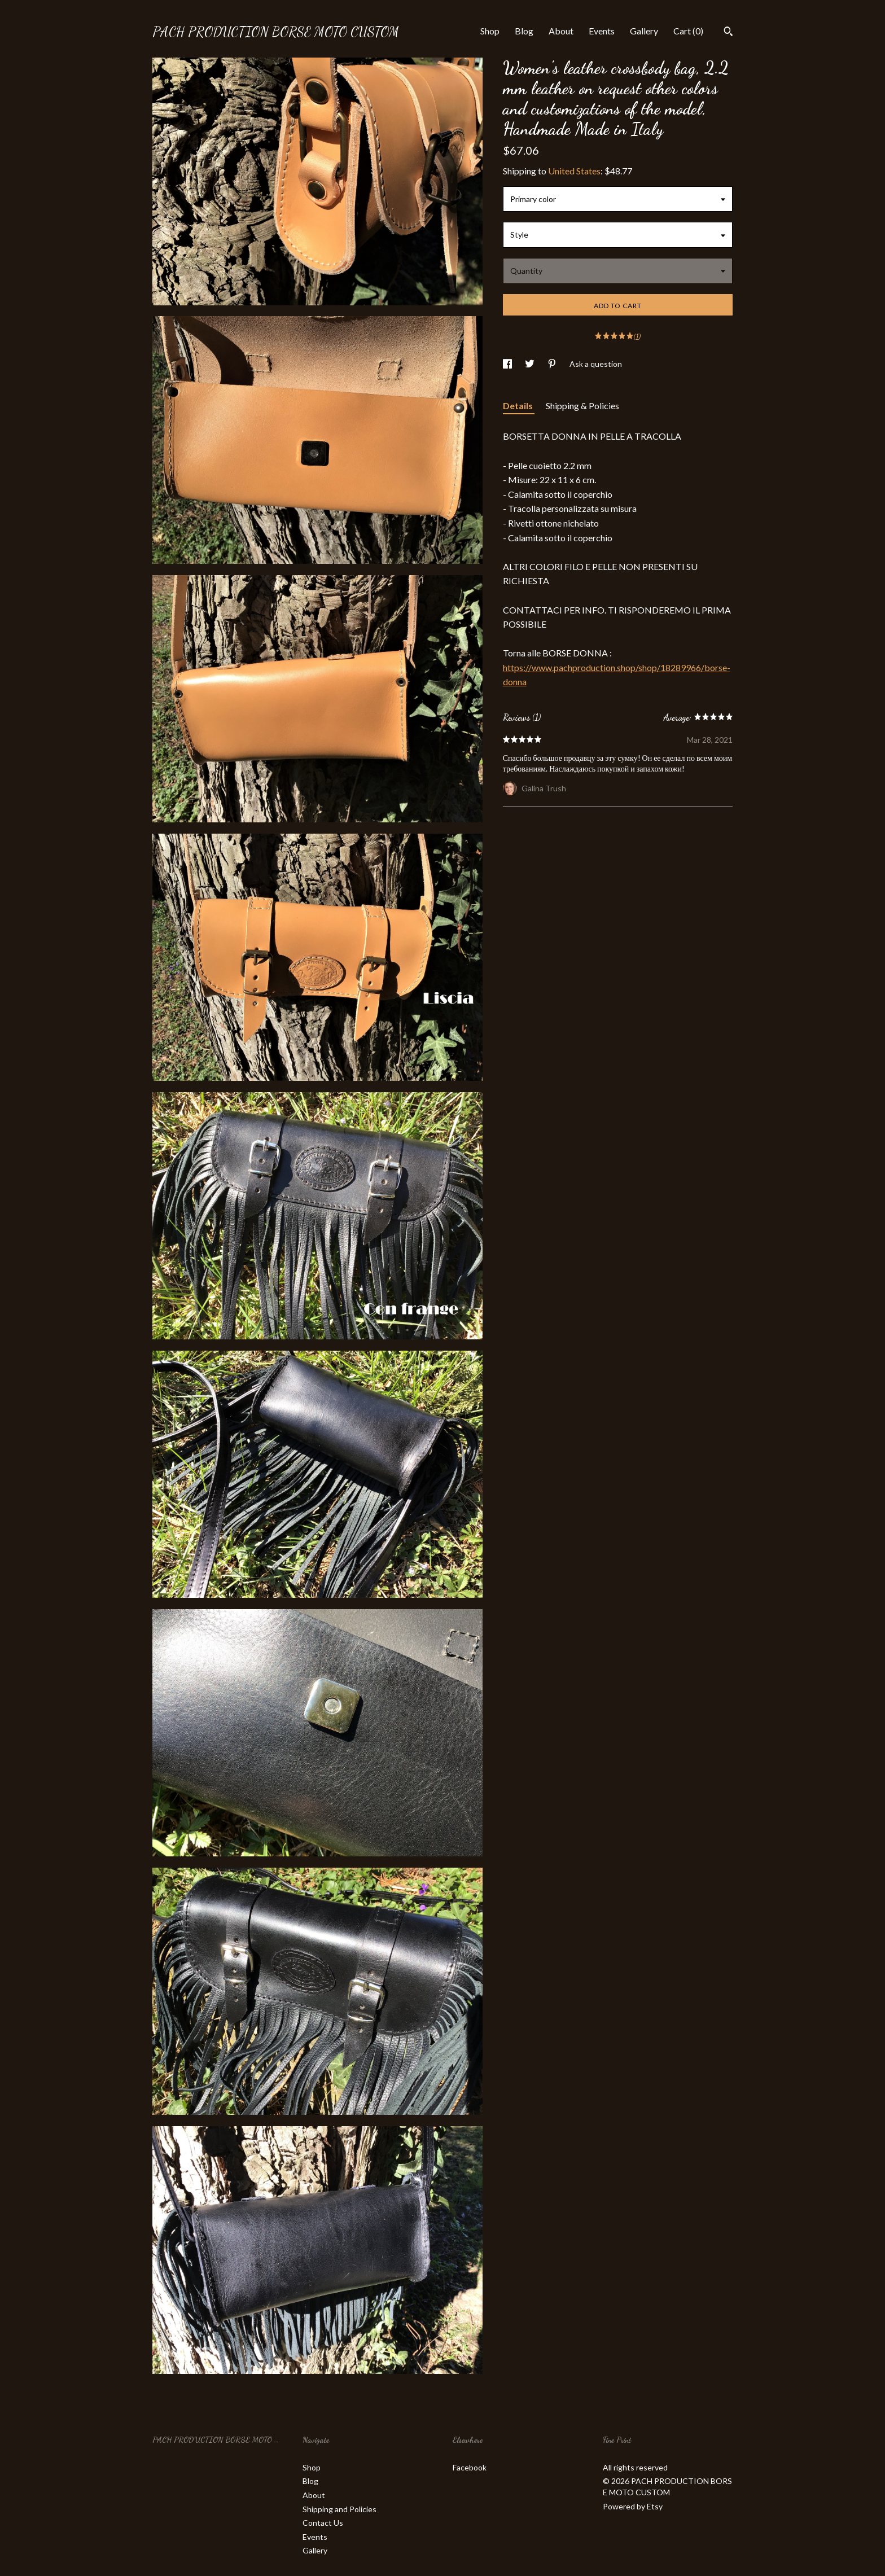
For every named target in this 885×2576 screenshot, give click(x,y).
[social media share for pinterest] (552, 364)
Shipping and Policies (339, 2509)
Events (602, 30)
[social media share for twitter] (530, 364)
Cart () (688, 30)
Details (518, 405)
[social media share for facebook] (508, 364)
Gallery (644, 30)
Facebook (470, 2467)
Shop (490, 30)
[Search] (728, 33)
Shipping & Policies (582, 405)
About (561, 30)
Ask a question (595, 364)
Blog (524, 30)
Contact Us (323, 2522)
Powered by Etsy (633, 2506)
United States (574, 170)
